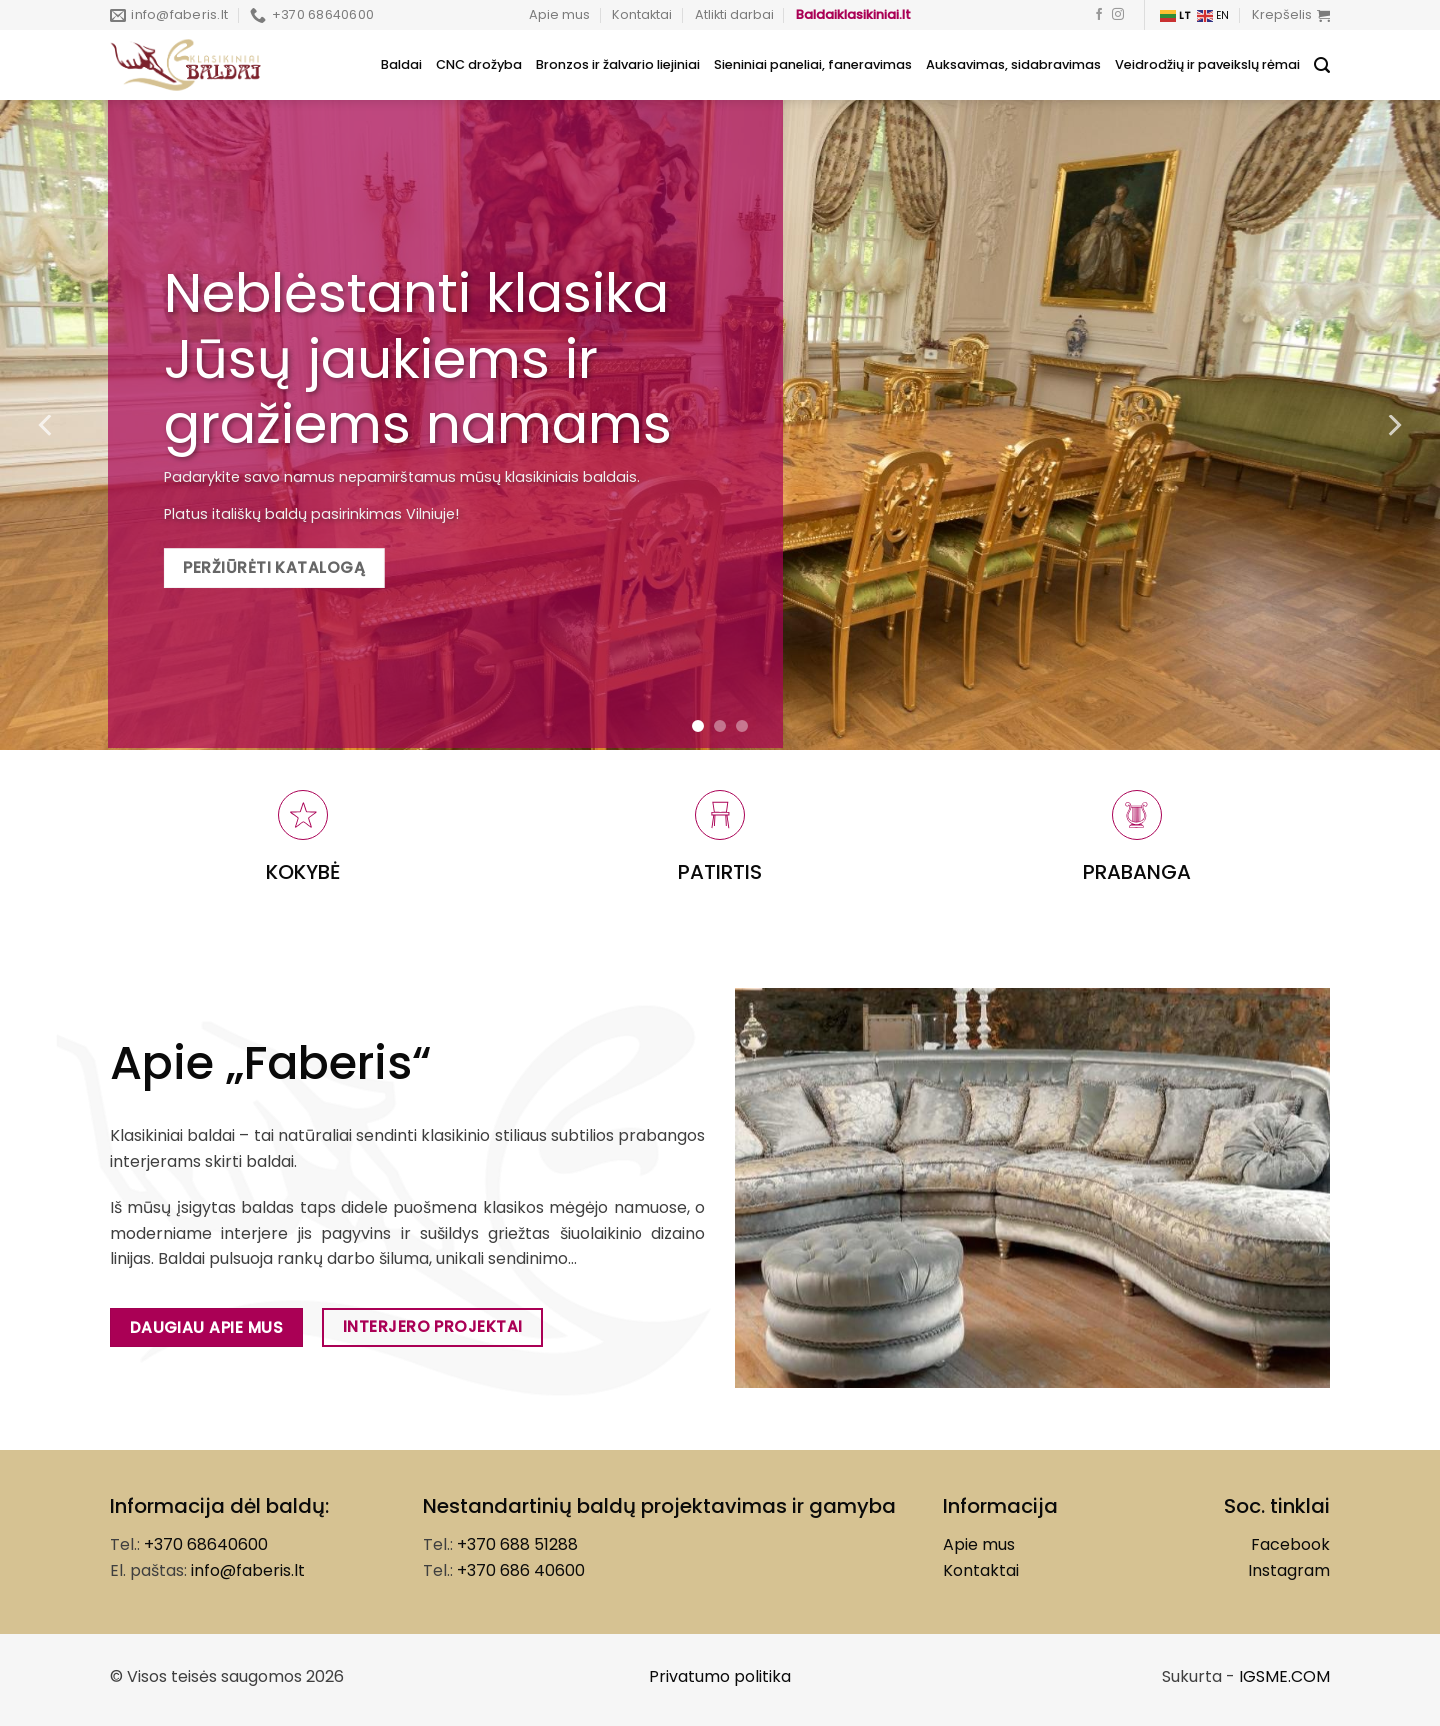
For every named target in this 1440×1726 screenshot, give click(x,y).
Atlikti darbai (734, 14)
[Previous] (47, 425)
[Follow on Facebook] (1099, 15)
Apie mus (559, 14)
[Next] (1393, 425)
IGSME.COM (1284, 1676)
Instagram (1289, 1570)
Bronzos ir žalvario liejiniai (618, 64)
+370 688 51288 (517, 1544)
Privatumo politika (720, 1676)
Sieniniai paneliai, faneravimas (813, 64)
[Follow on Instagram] (1118, 15)
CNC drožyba (479, 64)
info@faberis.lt (248, 1570)
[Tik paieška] (1322, 65)
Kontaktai (642, 14)
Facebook (1290, 1544)
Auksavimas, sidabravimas (1013, 64)
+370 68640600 (206, 1544)
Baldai (401, 64)
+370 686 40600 (521, 1570)
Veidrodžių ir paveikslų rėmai (1207, 64)
